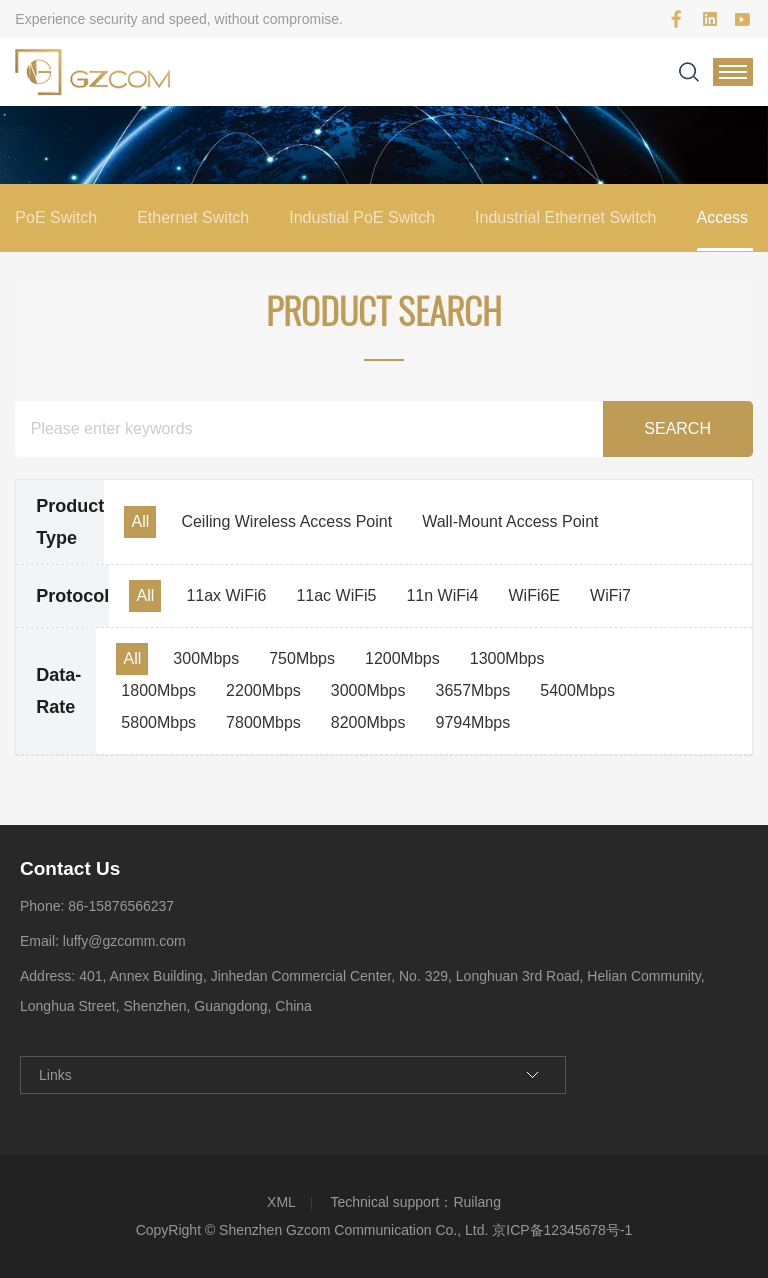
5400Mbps (577, 690)
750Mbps (302, 658)
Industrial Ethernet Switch (565, 217)
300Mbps (206, 658)
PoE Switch (56, 217)
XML (281, 1202)
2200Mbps (263, 690)
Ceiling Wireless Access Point (286, 521)
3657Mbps (473, 690)
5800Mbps (158, 722)
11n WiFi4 (442, 595)
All (140, 521)
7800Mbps (263, 722)
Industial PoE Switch (362, 217)
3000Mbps (368, 690)
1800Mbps (158, 690)
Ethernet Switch (193, 217)
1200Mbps (402, 658)
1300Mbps (507, 658)
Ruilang (476, 1202)
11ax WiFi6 (226, 595)
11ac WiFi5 (336, 595)
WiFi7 (610, 595)
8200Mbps (368, 722)
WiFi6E (534, 595)
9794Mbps (473, 722)
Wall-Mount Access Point (510, 521)
